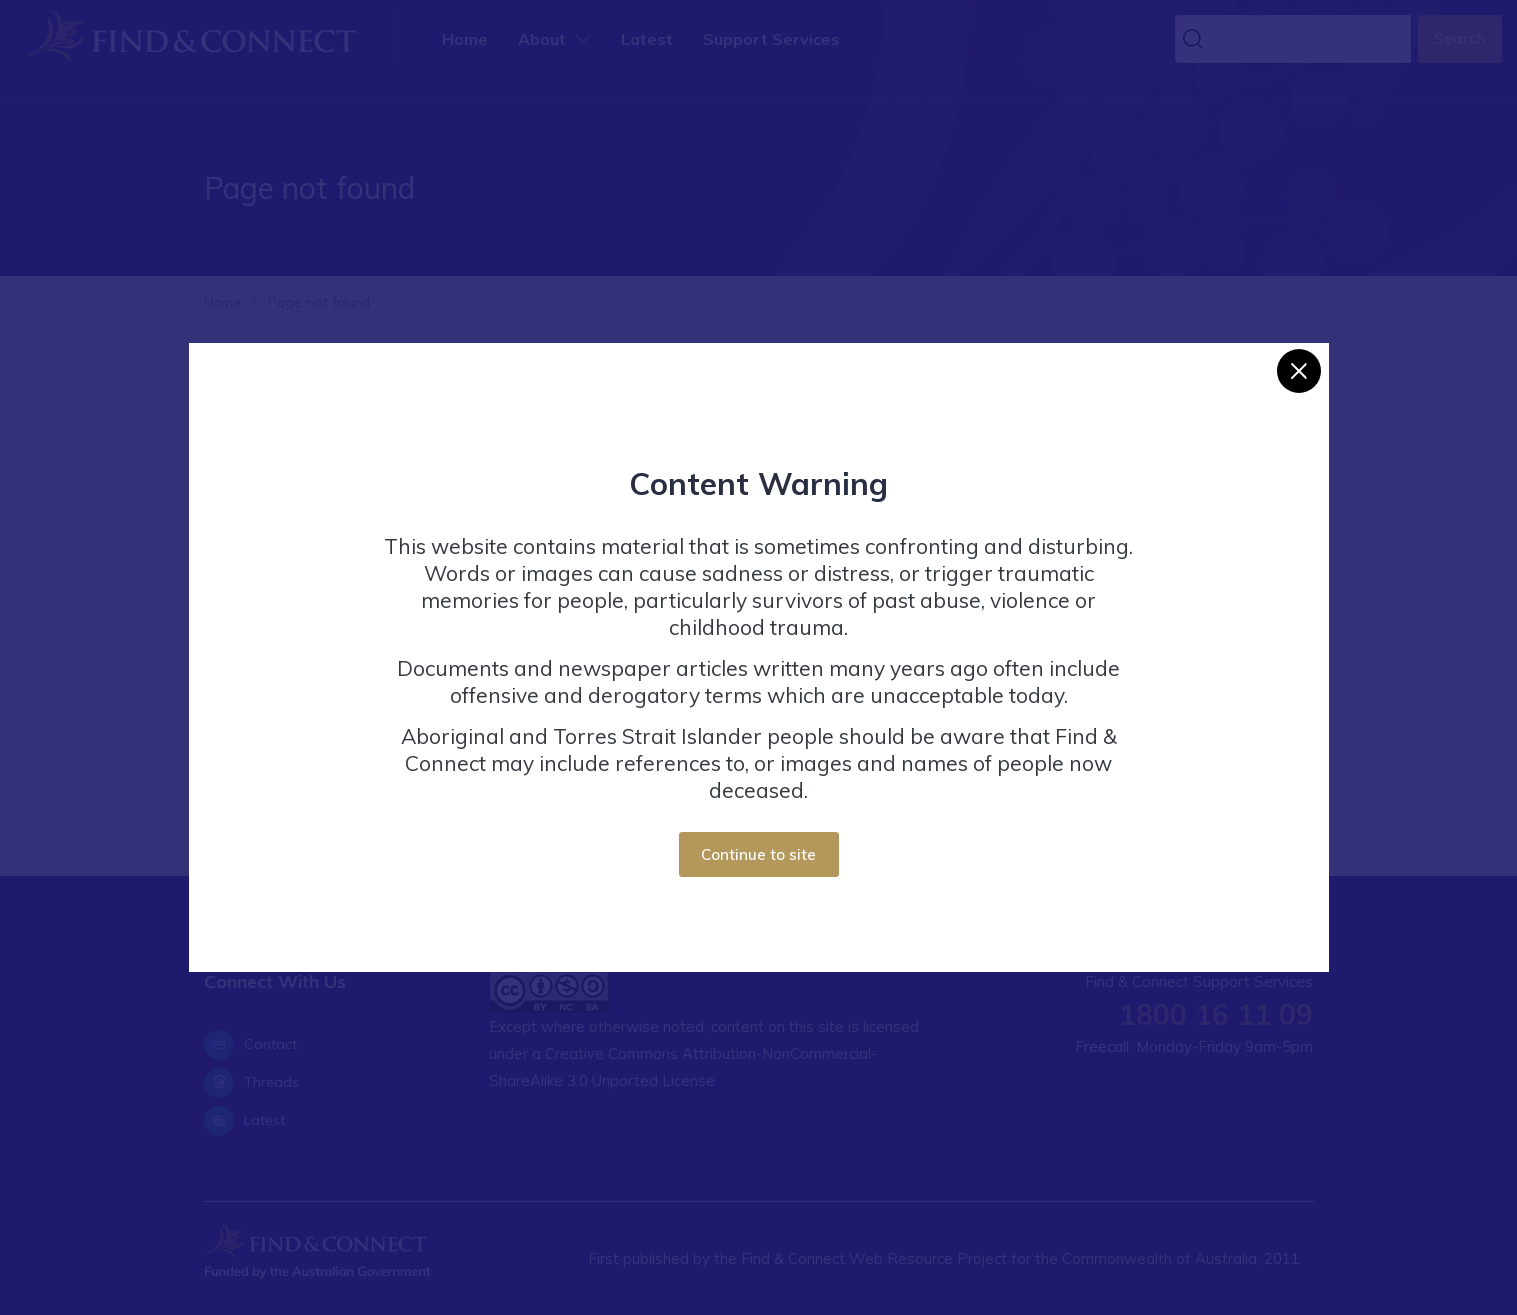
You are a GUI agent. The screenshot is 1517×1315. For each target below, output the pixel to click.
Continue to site (758, 854)
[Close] (1299, 371)
